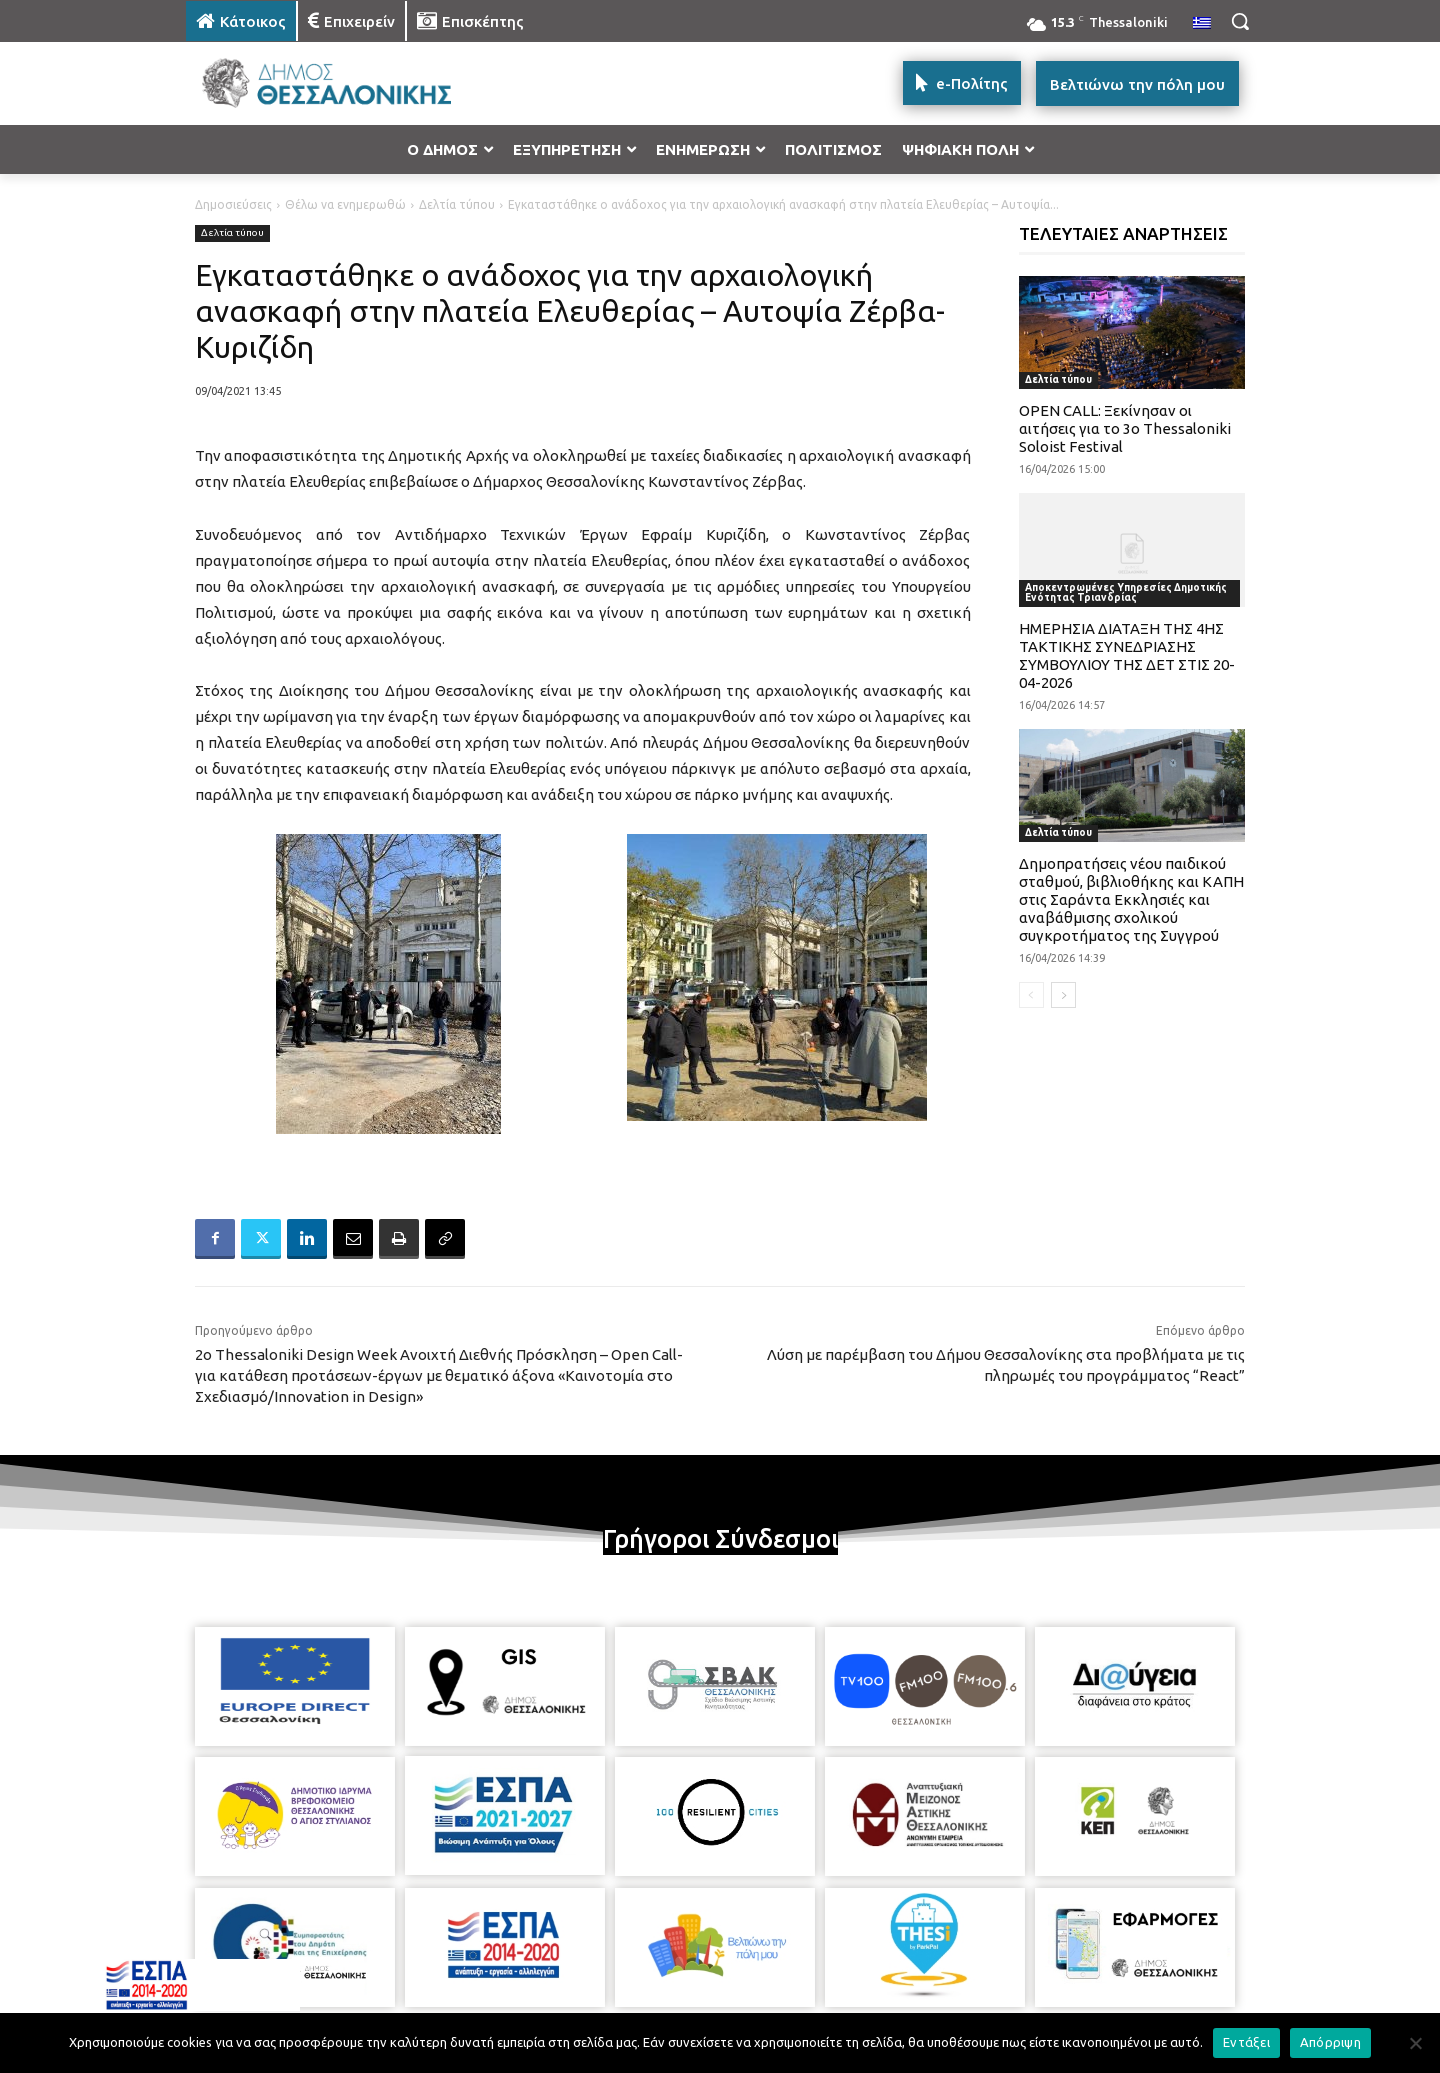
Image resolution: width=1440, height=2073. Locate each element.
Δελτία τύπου (457, 204)
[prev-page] (1031, 995)
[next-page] (1063, 995)
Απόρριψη (1330, 2042)
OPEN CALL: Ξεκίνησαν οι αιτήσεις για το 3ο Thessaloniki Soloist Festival (1125, 428)
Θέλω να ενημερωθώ (345, 204)
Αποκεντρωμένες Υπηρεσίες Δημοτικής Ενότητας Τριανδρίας (1126, 592)
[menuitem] (1202, 24)
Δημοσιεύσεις (233, 204)
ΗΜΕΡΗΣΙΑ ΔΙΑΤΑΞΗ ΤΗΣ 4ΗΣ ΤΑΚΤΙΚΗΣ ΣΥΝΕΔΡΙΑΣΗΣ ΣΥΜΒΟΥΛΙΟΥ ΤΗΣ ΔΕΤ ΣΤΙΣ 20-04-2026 (1127, 655)
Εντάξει (1246, 2042)
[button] (1240, 21)
